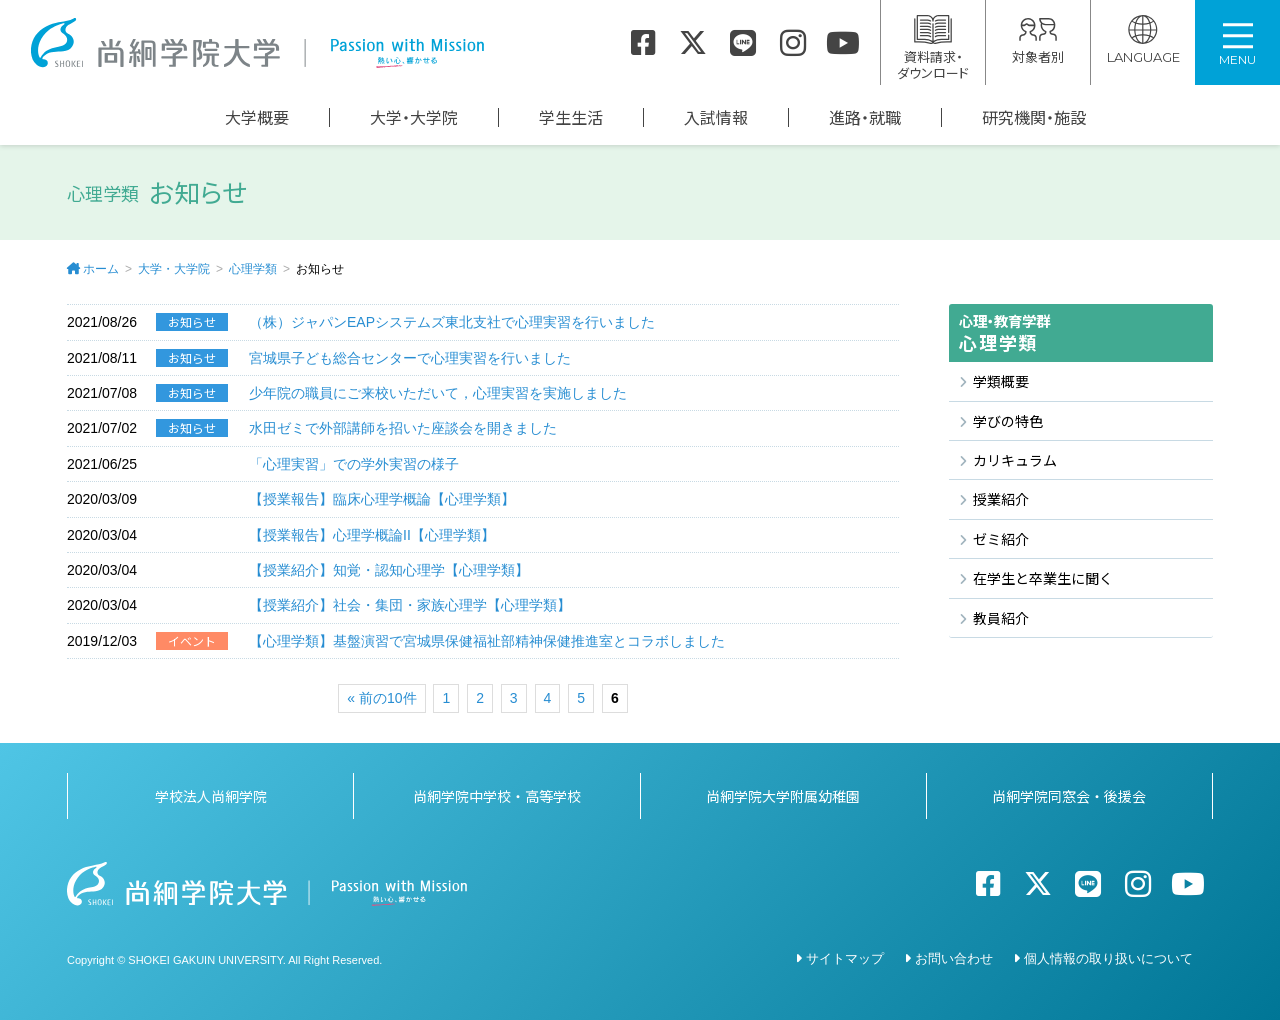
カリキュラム (1015, 460)
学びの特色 (1008, 421)
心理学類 (253, 269)
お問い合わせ (954, 958)
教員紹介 (1001, 618)
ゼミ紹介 (1001, 539)
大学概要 (257, 117)
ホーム (101, 269)
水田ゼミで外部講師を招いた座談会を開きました (403, 428)
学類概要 (1001, 381)
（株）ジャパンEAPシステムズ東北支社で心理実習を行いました (452, 322)
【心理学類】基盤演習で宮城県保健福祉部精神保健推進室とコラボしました (487, 641)
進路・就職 (865, 117)
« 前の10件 (381, 698)
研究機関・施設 (1034, 117)
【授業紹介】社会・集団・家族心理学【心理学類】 (410, 605)
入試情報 (716, 117)
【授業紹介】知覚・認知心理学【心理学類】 (389, 570)
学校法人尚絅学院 (211, 796)
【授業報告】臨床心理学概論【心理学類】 (382, 499)
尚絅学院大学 (257, 43)
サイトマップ (845, 958)
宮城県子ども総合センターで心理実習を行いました (410, 358)
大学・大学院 (414, 117)
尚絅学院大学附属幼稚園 (783, 796)
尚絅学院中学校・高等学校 (497, 796)
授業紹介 (1001, 499)
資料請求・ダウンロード (933, 48)
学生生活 (571, 117)
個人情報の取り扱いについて (1108, 958)
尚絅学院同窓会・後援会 (1069, 796)
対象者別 (1038, 40)
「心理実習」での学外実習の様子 (354, 464)
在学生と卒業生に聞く (1043, 578)
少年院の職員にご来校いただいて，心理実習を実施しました (438, 393)
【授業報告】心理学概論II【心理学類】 (372, 535)
